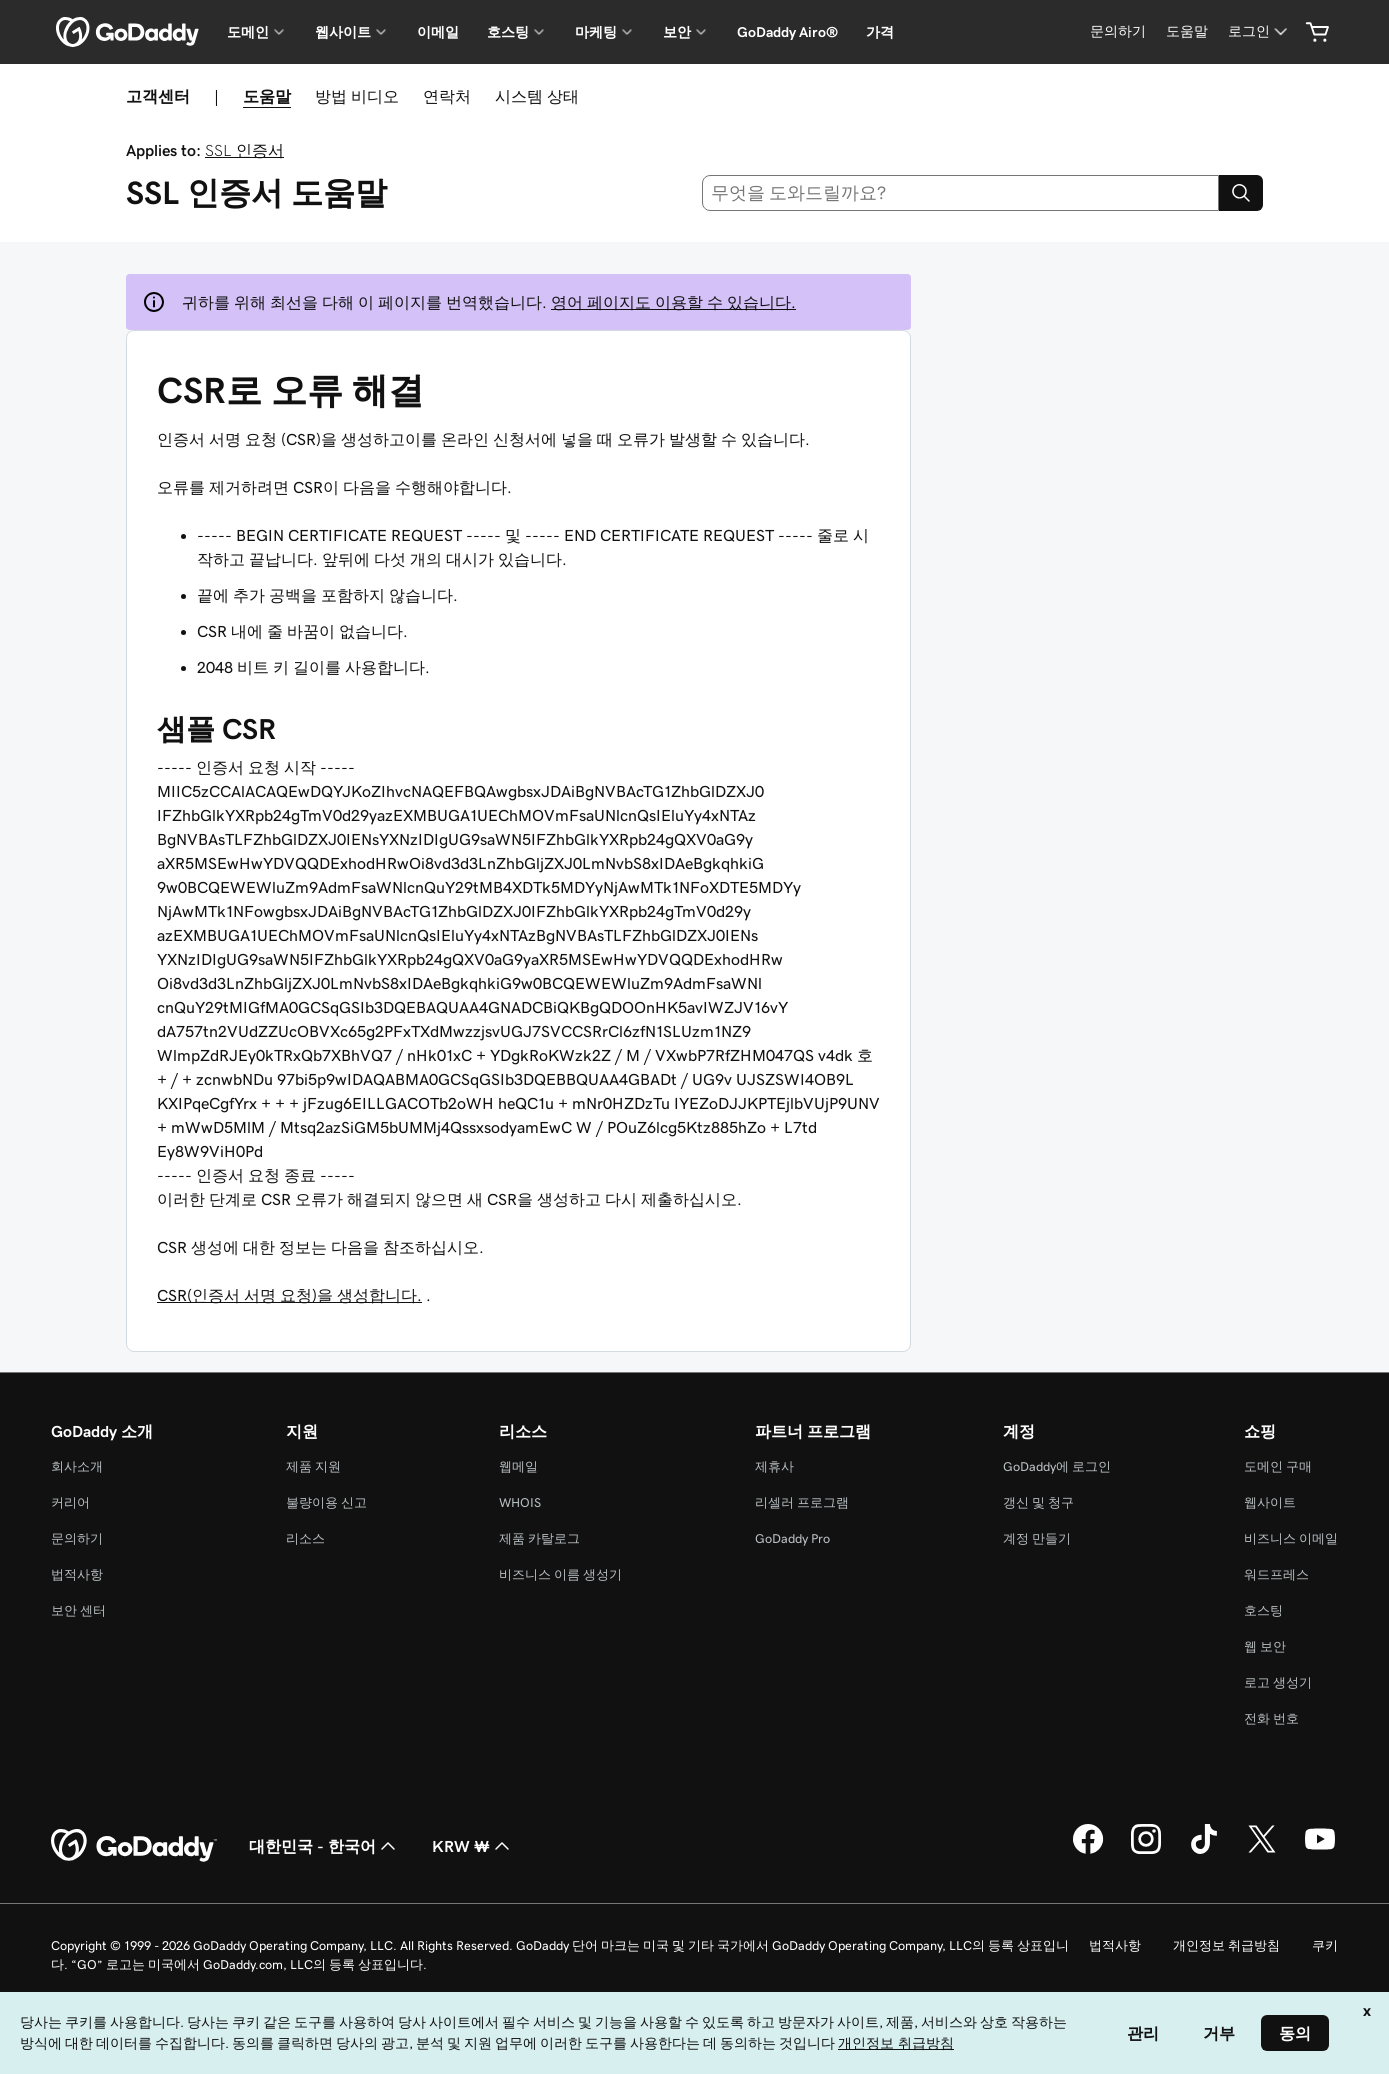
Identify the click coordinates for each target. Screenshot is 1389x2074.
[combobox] (960, 193)
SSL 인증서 (244, 150)
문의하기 (77, 1538)
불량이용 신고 (326, 1502)
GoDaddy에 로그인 (1057, 1466)
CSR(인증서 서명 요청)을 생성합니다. (289, 1295)
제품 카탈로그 (539, 1538)
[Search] (1241, 193)
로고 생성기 (1278, 1682)
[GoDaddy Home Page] (134, 1846)
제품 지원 (313, 1466)
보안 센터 (78, 1610)
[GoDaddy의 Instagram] (1146, 1851)
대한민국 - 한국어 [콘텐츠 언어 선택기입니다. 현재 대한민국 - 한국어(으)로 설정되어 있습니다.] (324, 1846)
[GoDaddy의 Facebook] (1088, 1851)
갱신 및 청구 (1038, 1502)
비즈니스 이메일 (1291, 1538)
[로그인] (1259, 31)
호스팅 (1263, 1610)
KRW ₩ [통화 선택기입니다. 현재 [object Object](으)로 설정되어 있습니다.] (473, 1846)
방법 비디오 (357, 96)
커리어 (70, 1502)
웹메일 (518, 1466)
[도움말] (1187, 31)
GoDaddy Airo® (787, 32)
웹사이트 (1270, 1502)
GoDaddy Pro (792, 1538)
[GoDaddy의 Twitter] (1262, 1851)
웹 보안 (1265, 1646)
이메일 (438, 32)
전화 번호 (1271, 1718)
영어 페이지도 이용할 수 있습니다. (673, 302)
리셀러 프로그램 (802, 1502)
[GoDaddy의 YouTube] (1320, 1851)
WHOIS (520, 1502)
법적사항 (77, 1574)
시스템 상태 (537, 96)
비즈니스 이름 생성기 (560, 1574)
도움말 (267, 96)
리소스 (305, 1538)
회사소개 (77, 1466)
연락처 (447, 96)
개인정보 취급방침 (1226, 1945)
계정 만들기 (1037, 1538)
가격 (880, 32)
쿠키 (1325, 1945)
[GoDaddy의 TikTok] (1204, 1851)
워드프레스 (1276, 1574)
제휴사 (774, 1466)
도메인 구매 (1278, 1466)
